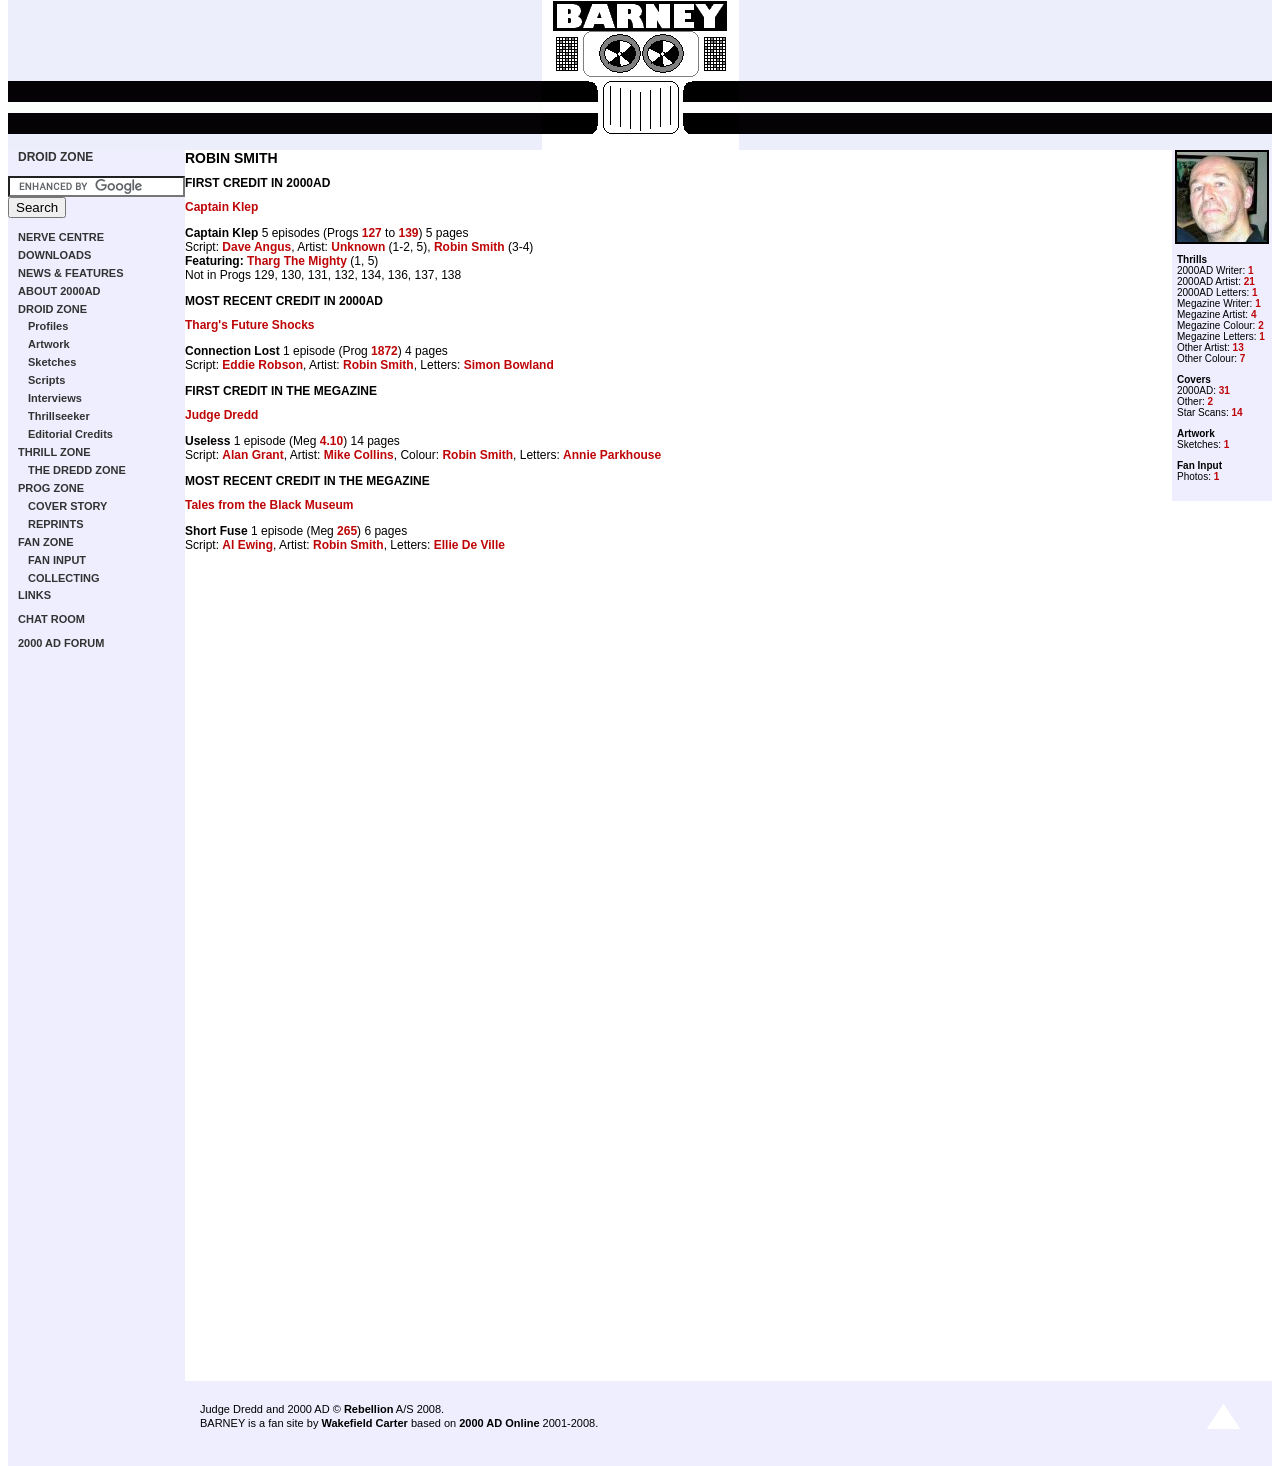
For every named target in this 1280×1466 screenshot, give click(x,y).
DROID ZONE (55, 157)
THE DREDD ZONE (77, 470)
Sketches (52, 362)
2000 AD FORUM (61, 643)
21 (1249, 281)
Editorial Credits (70, 434)
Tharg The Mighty (297, 261)
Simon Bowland (509, 365)
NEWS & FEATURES (71, 273)
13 (1238, 347)
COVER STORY (67, 506)
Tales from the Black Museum (269, 505)
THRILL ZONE (54, 452)
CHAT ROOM (51, 619)
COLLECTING (64, 578)
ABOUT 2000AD (59, 291)
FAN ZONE (46, 542)
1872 (384, 351)
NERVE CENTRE (61, 237)
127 (372, 233)
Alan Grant (252, 455)
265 (347, 531)
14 (1236, 412)
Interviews (55, 398)
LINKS (34, 595)
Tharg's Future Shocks (250, 325)
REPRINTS (56, 524)
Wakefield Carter (364, 1423)
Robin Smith (469, 247)
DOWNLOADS (54, 255)
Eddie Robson (262, 365)
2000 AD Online (499, 1423)
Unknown (358, 247)
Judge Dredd (221, 415)
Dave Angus (256, 247)
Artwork (49, 344)
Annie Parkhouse (612, 455)
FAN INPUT (57, 560)
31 (1224, 390)
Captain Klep (221, 207)
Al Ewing (247, 545)
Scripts (46, 380)
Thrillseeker (59, 416)
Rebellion (369, 1409)
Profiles (48, 326)
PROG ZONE (51, 488)
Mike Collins (359, 455)
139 (408, 233)
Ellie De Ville (469, 545)
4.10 (331, 441)
